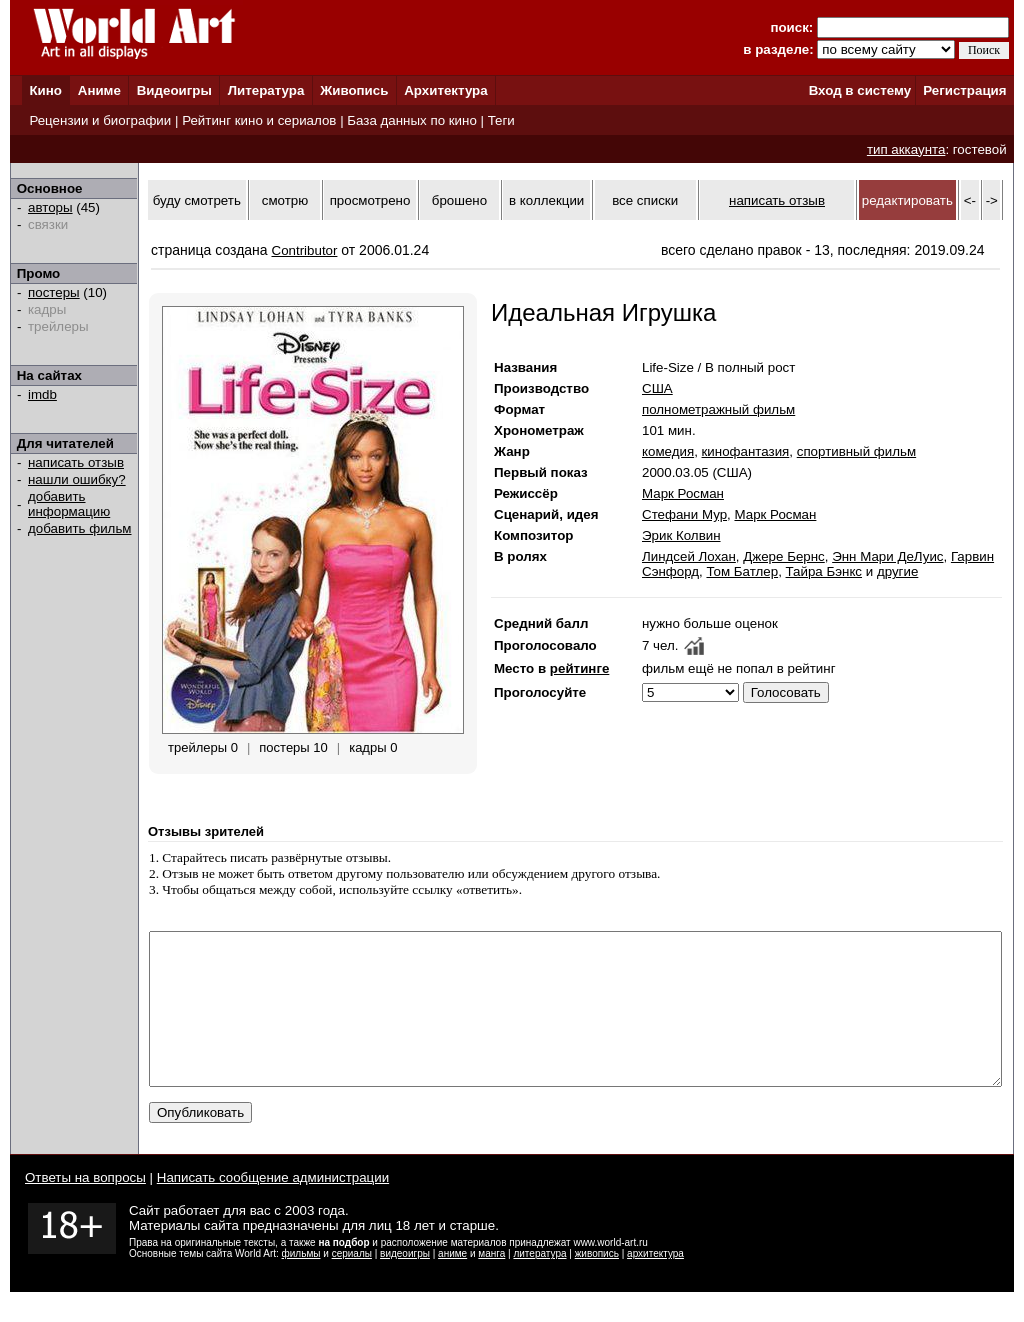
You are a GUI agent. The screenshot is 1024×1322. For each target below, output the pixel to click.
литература (539, 1283)
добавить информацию (69, 504)
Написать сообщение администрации (273, 1207)
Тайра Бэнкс (824, 571)
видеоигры (405, 1283)
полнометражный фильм (718, 409)
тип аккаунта (906, 149)
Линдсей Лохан (689, 556)
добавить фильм (80, 528)
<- (970, 200)
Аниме (99, 90)
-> (992, 200)
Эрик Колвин (681, 535)
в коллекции (546, 200)
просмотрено (370, 200)
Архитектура (445, 90)
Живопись (354, 90)
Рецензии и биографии (100, 120)
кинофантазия (746, 451)
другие (897, 571)
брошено (459, 200)
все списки (645, 200)
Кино (45, 90)
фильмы (301, 1283)
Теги (501, 120)
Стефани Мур (684, 514)
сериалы (352, 1283)
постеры (54, 292)
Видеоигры (174, 90)
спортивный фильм (856, 451)
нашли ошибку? (77, 479)
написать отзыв (76, 462)
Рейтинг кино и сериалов (259, 120)
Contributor (305, 250)
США (657, 388)
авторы (50, 207)
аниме (452, 1283)
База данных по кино (411, 120)
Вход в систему (860, 90)
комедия (668, 451)
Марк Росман (683, 493)
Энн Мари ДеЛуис (887, 556)
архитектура (655, 1283)
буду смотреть (197, 200)
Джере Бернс (783, 556)
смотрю (285, 200)
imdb (42, 394)
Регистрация (964, 90)
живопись (597, 1283)
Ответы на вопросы (85, 1207)
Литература (266, 90)
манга (491, 1283)
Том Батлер (742, 571)
